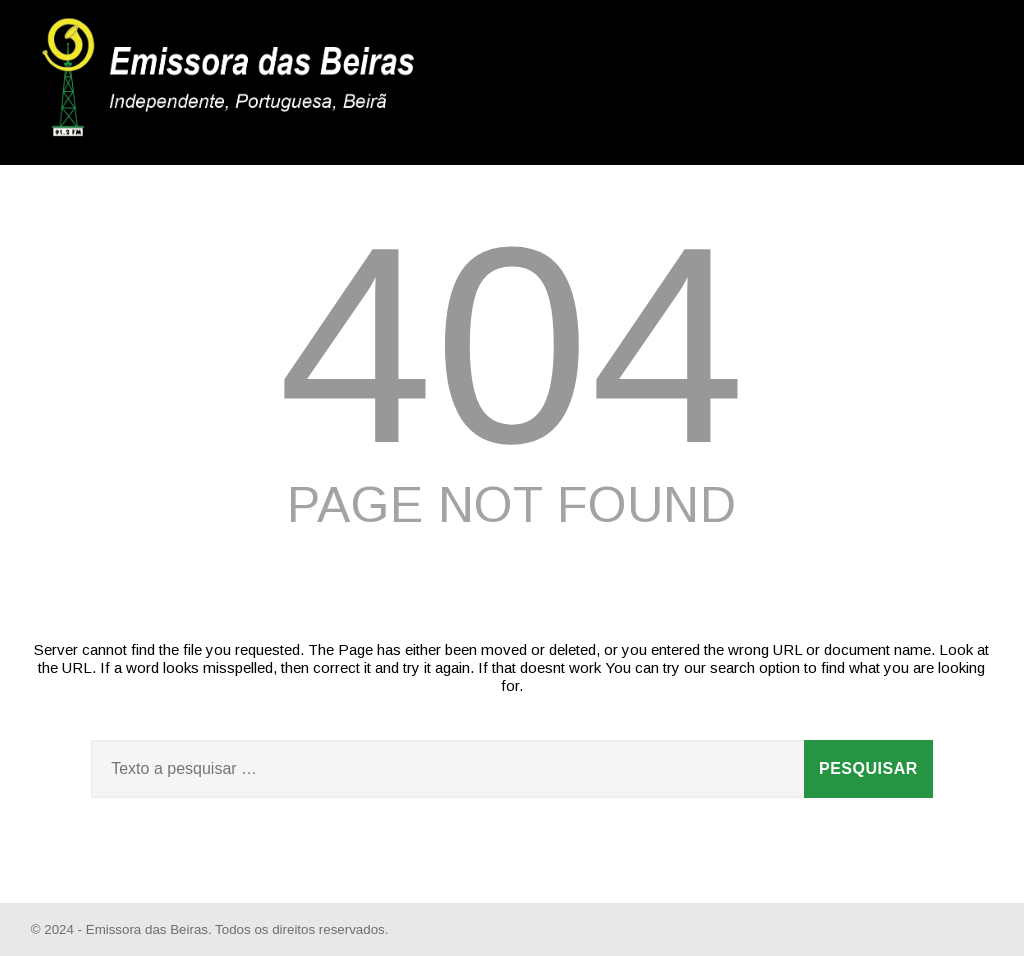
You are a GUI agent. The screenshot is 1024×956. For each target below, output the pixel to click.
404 (512, 345)
